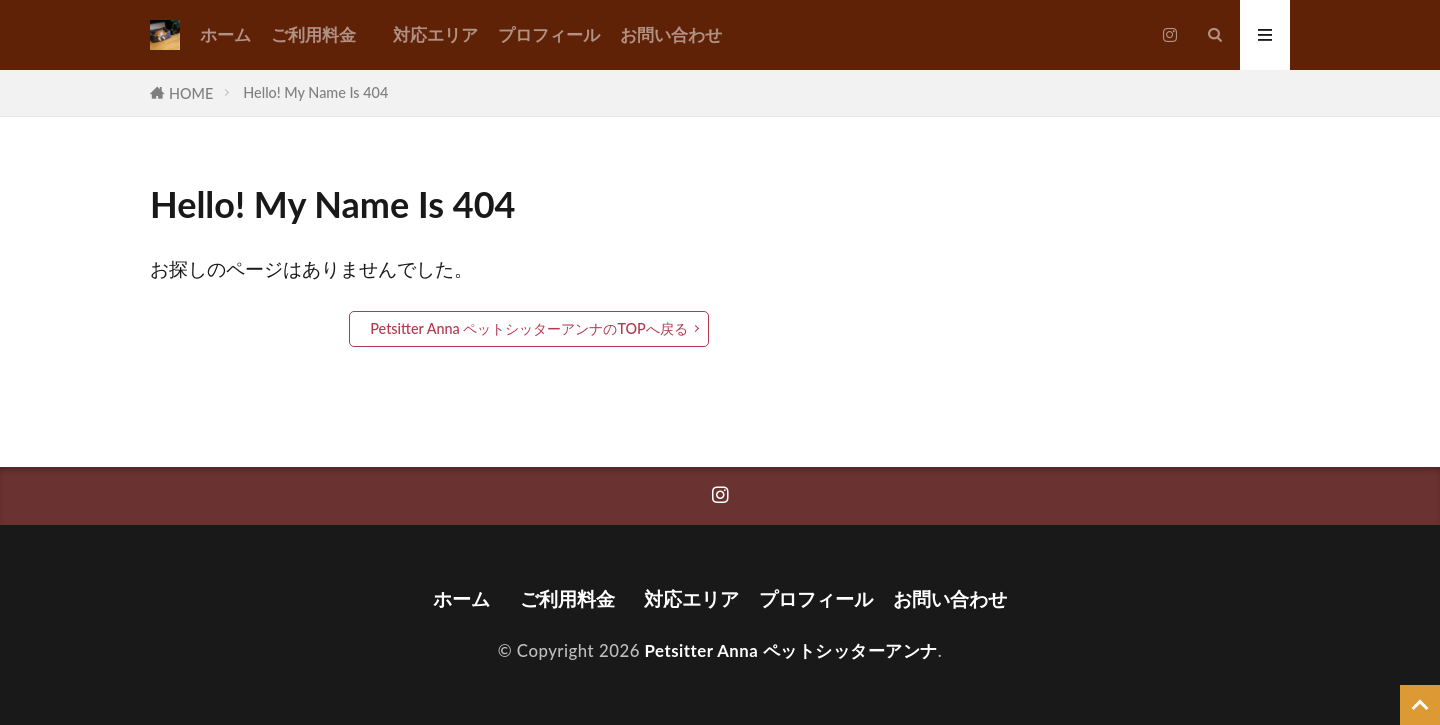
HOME (191, 93)
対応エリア (435, 34)
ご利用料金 (322, 34)
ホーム (225, 34)
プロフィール (549, 34)
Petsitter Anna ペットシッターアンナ (791, 650)
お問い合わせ (671, 34)
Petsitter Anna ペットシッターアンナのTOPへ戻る (529, 328)
